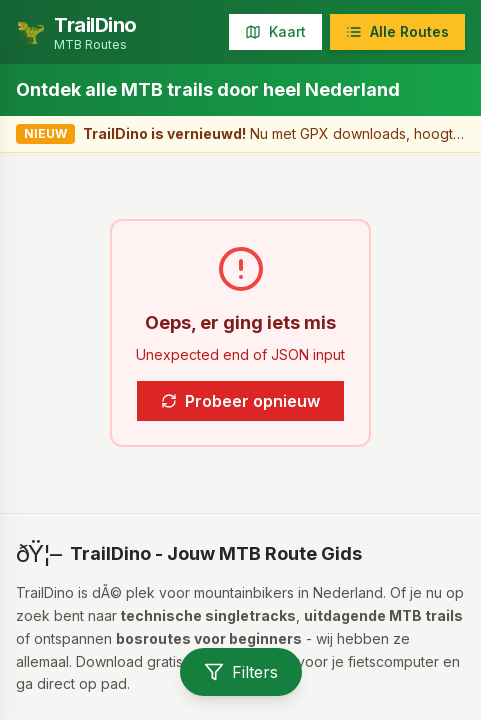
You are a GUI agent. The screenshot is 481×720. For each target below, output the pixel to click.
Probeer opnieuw (240, 401)
